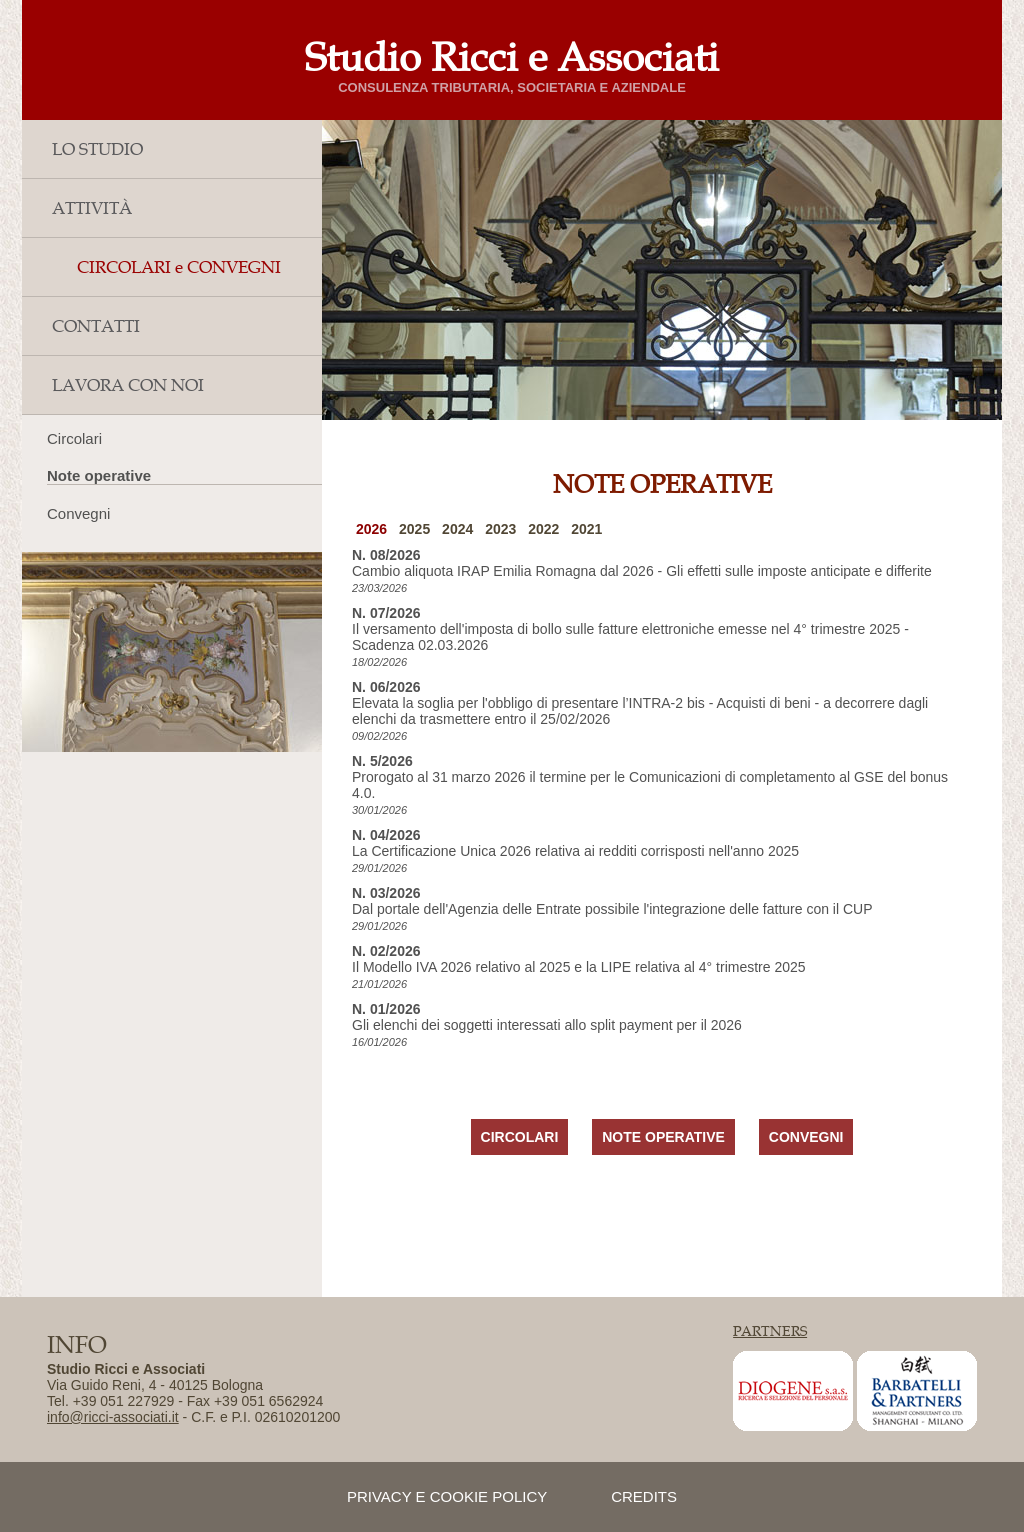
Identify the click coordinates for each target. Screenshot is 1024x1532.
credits (644, 1496)
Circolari (74, 438)
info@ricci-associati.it (113, 1417)
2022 (543, 529)
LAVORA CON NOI (128, 385)
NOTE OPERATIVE (663, 1137)
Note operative (99, 475)
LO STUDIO (97, 149)
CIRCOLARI (520, 1137)
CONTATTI (96, 326)
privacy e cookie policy (447, 1496)
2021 (586, 529)
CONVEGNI (806, 1137)
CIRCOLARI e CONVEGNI (179, 267)
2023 (500, 529)
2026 (371, 529)
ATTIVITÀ (92, 208)
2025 (414, 529)
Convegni (78, 513)
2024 (457, 529)
